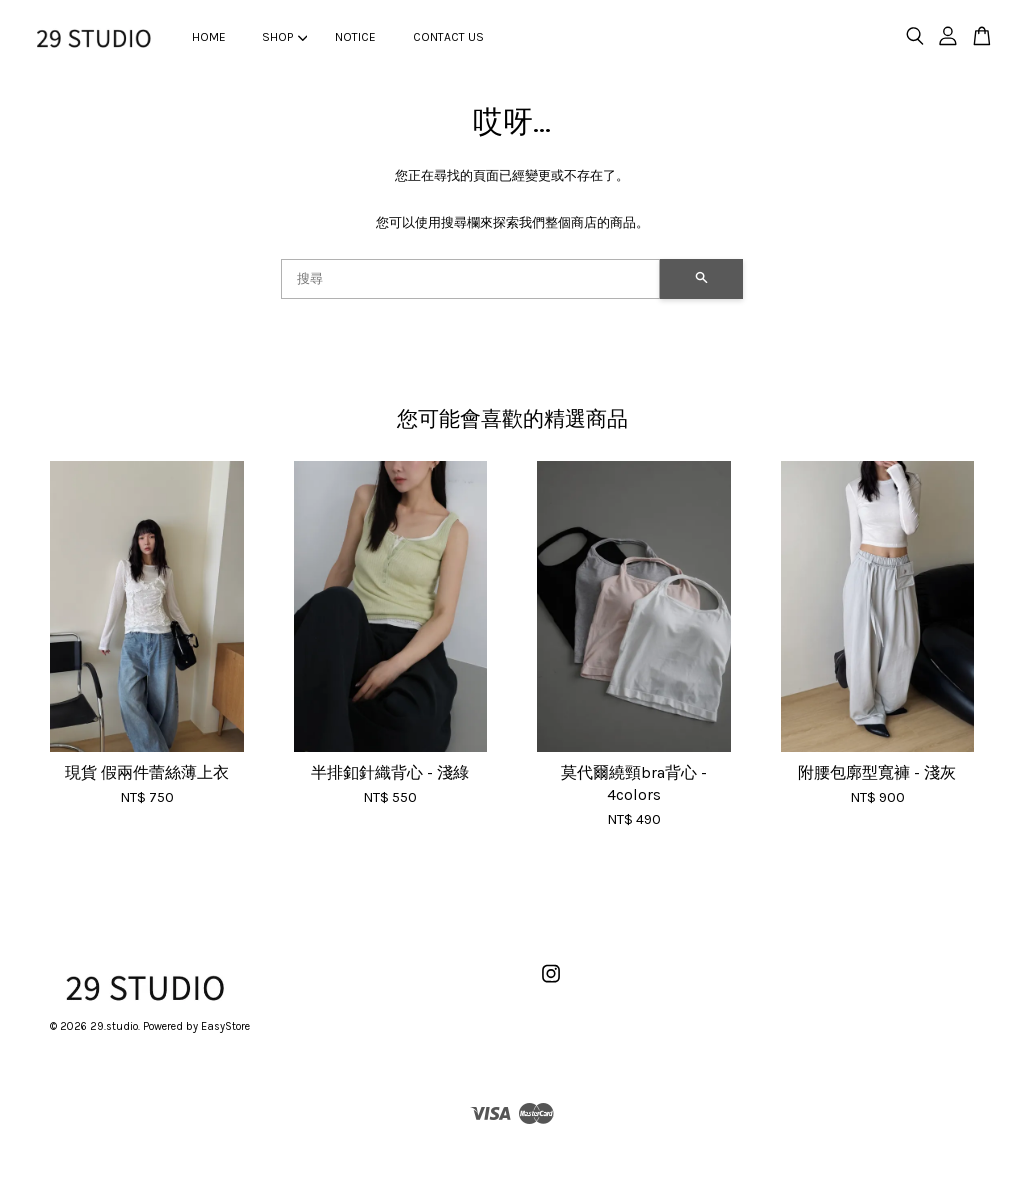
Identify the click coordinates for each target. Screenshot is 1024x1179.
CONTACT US (448, 37)
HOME (209, 37)
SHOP (284, 37)
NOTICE (355, 37)
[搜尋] (470, 279)
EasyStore (225, 1026)
